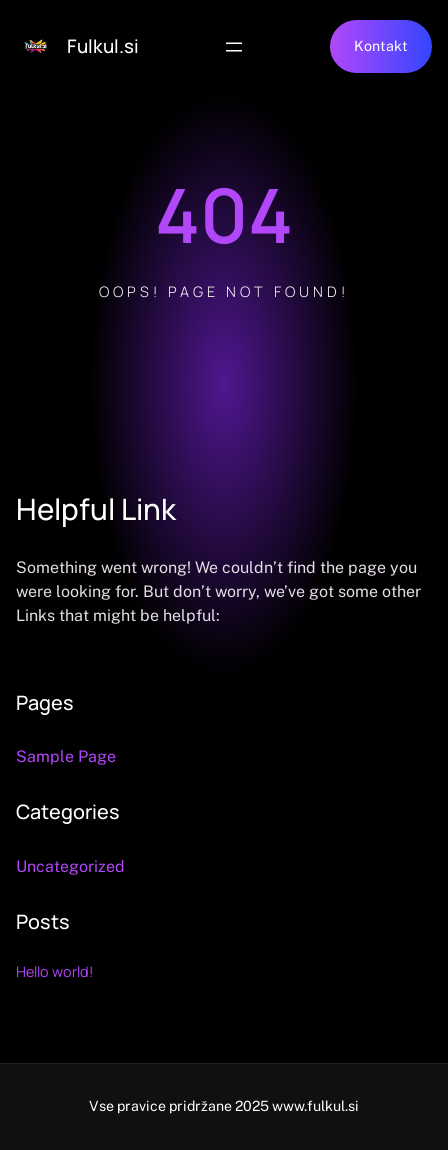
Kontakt (381, 46)
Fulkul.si (103, 46)
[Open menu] (234, 47)
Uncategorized (70, 866)
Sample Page (66, 756)
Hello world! (55, 971)
